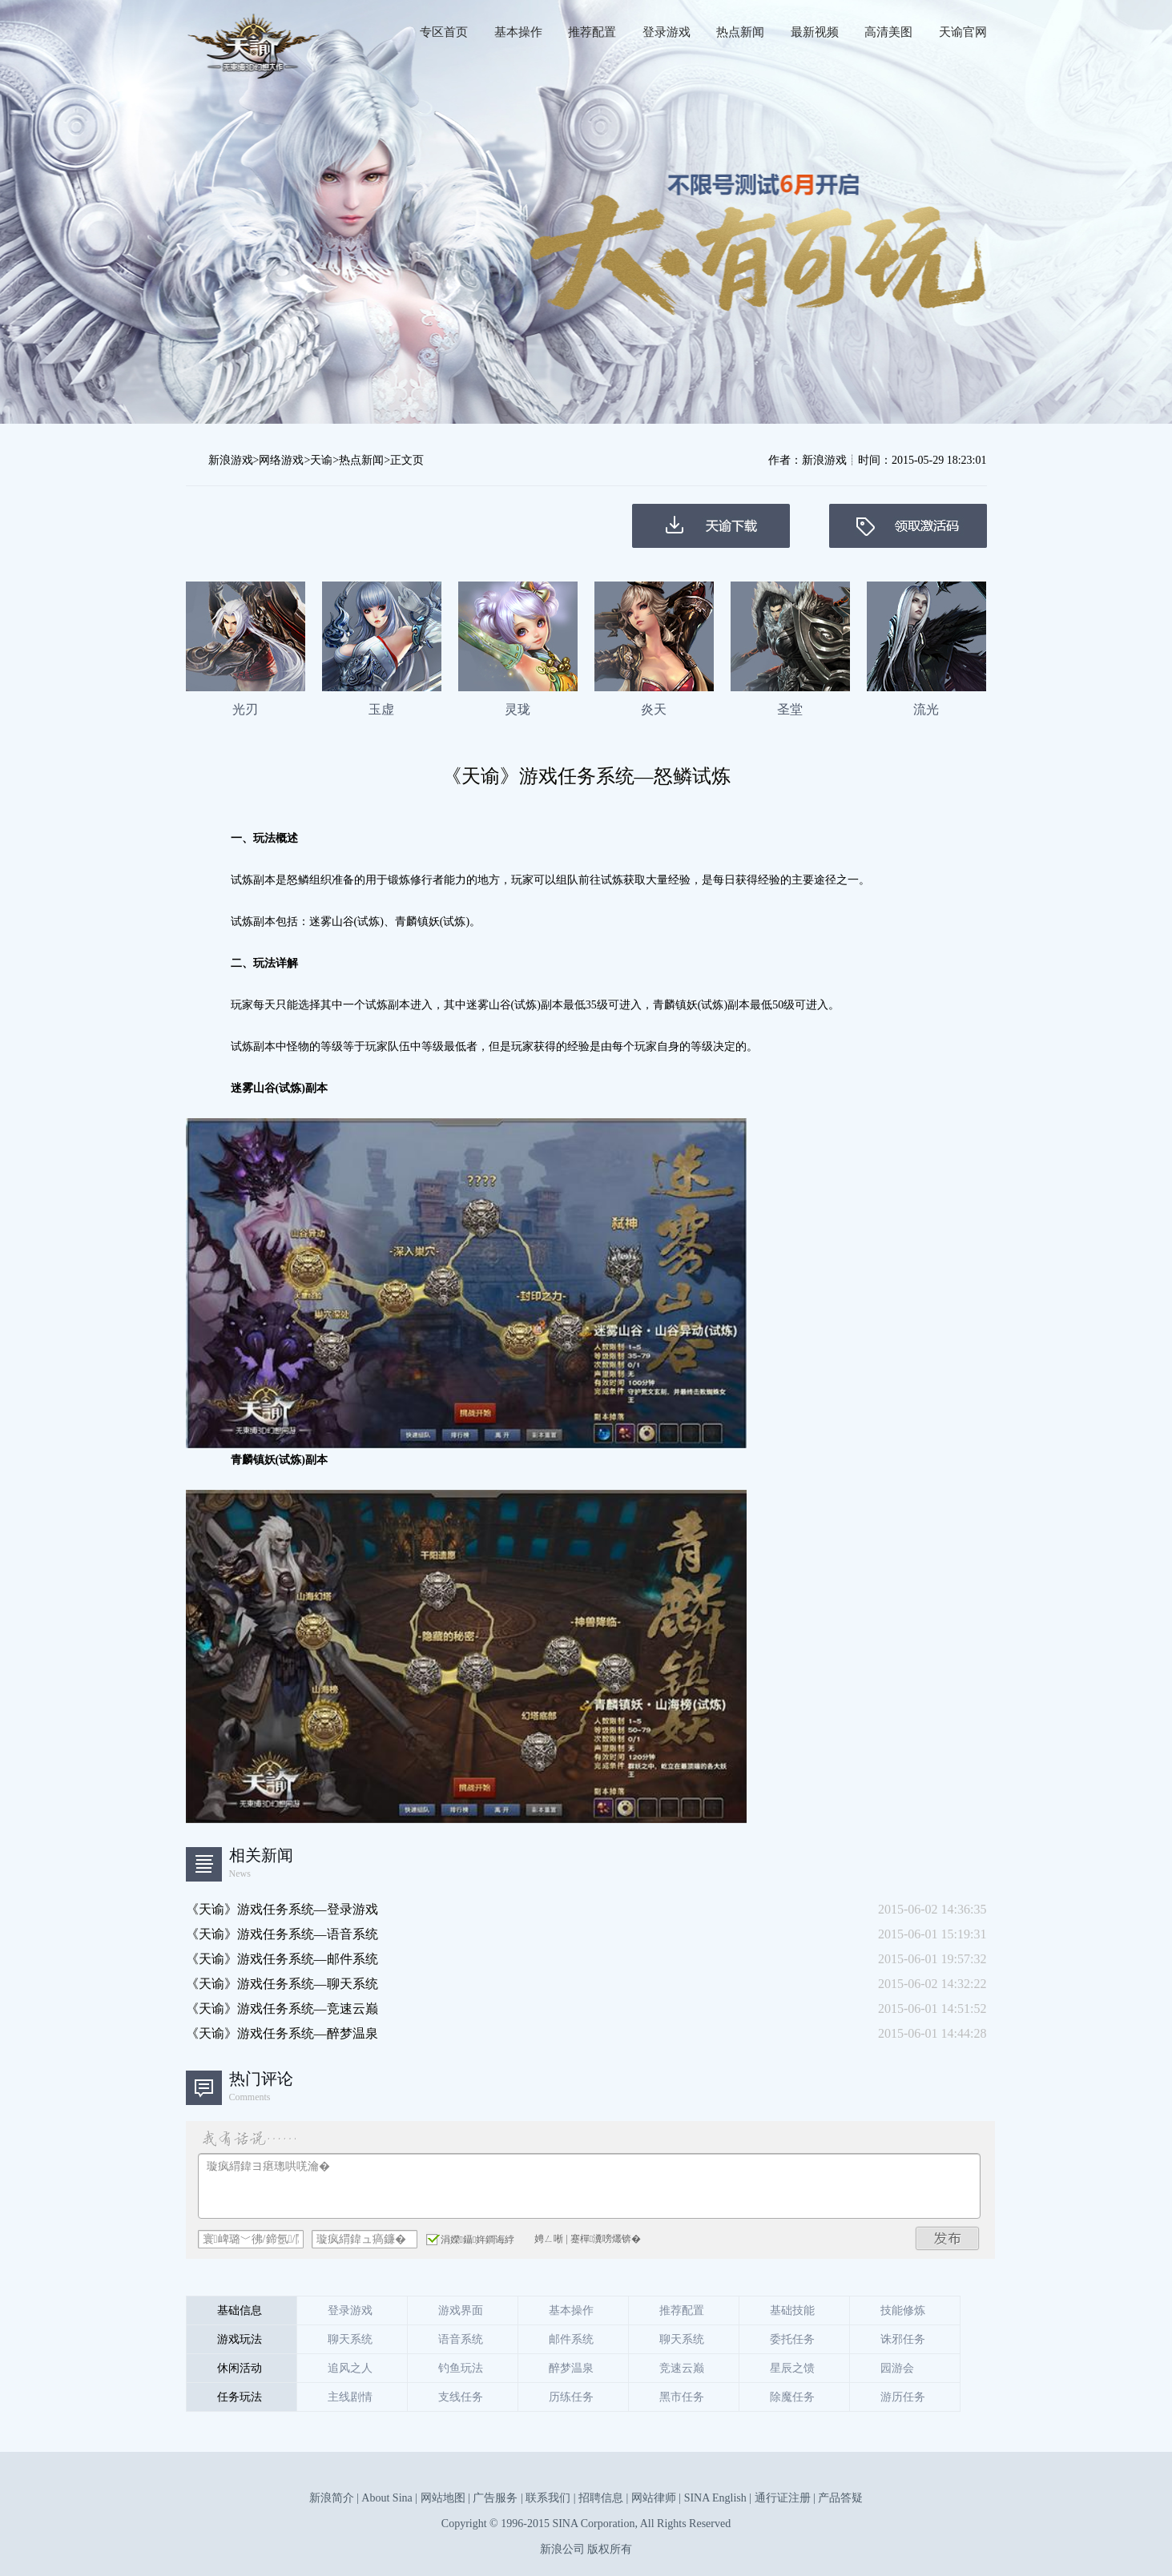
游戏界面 (460, 2310)
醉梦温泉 (571, 2368)
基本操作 (518, 32)
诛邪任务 (902, 2339)
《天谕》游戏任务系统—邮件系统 (282, 1959)
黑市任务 (681, 2397)
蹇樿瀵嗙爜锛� (605, 2238)
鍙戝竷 (948, 2238)
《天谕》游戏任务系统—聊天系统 (282, 1983)
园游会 (897, 2368)
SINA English (715, 2498)
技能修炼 (902, 2310)
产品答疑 (840, 2498)
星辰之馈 (792, 2368)
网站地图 (443, 2498)
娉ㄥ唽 (548, 2238)
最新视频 (815, 32)
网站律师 (653, 2498)
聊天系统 (350, 2339)
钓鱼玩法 (460, 2368)
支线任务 (460, 2397)
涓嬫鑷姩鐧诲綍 (470, 2239)
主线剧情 (350, 2397)
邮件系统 (571, 2339)
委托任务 (792, 2339)
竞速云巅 (681, 2368)
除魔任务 (792, 2397)
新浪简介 (331, 2498)
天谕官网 (963, 32)
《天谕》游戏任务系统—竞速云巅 (282, 2008)
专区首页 (444, 32)
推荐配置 (592, 32)
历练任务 (571, 2397)
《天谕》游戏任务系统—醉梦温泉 (282, 2033)
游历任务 (902, 2397)
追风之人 (350, 2368)
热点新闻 (740, 32)
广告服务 (495, 2498)
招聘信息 (600, 2498)
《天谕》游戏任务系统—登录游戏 (282, 1909)
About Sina (386, 2498)
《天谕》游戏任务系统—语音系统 (282, 1934)
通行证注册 (783, 2498)
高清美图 (888, 32)
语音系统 (460, 2339)
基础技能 (792, 2310)
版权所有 (609, 2549)
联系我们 (548, 2498)
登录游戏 (666, 32)
